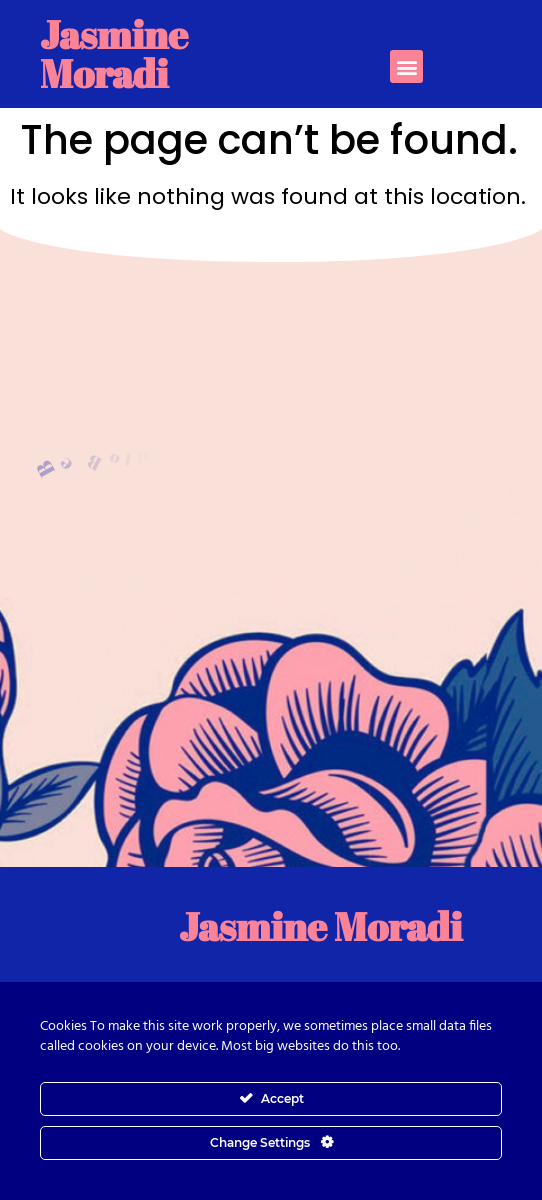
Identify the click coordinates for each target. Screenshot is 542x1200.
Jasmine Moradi (114, 53)
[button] (406, 66)
